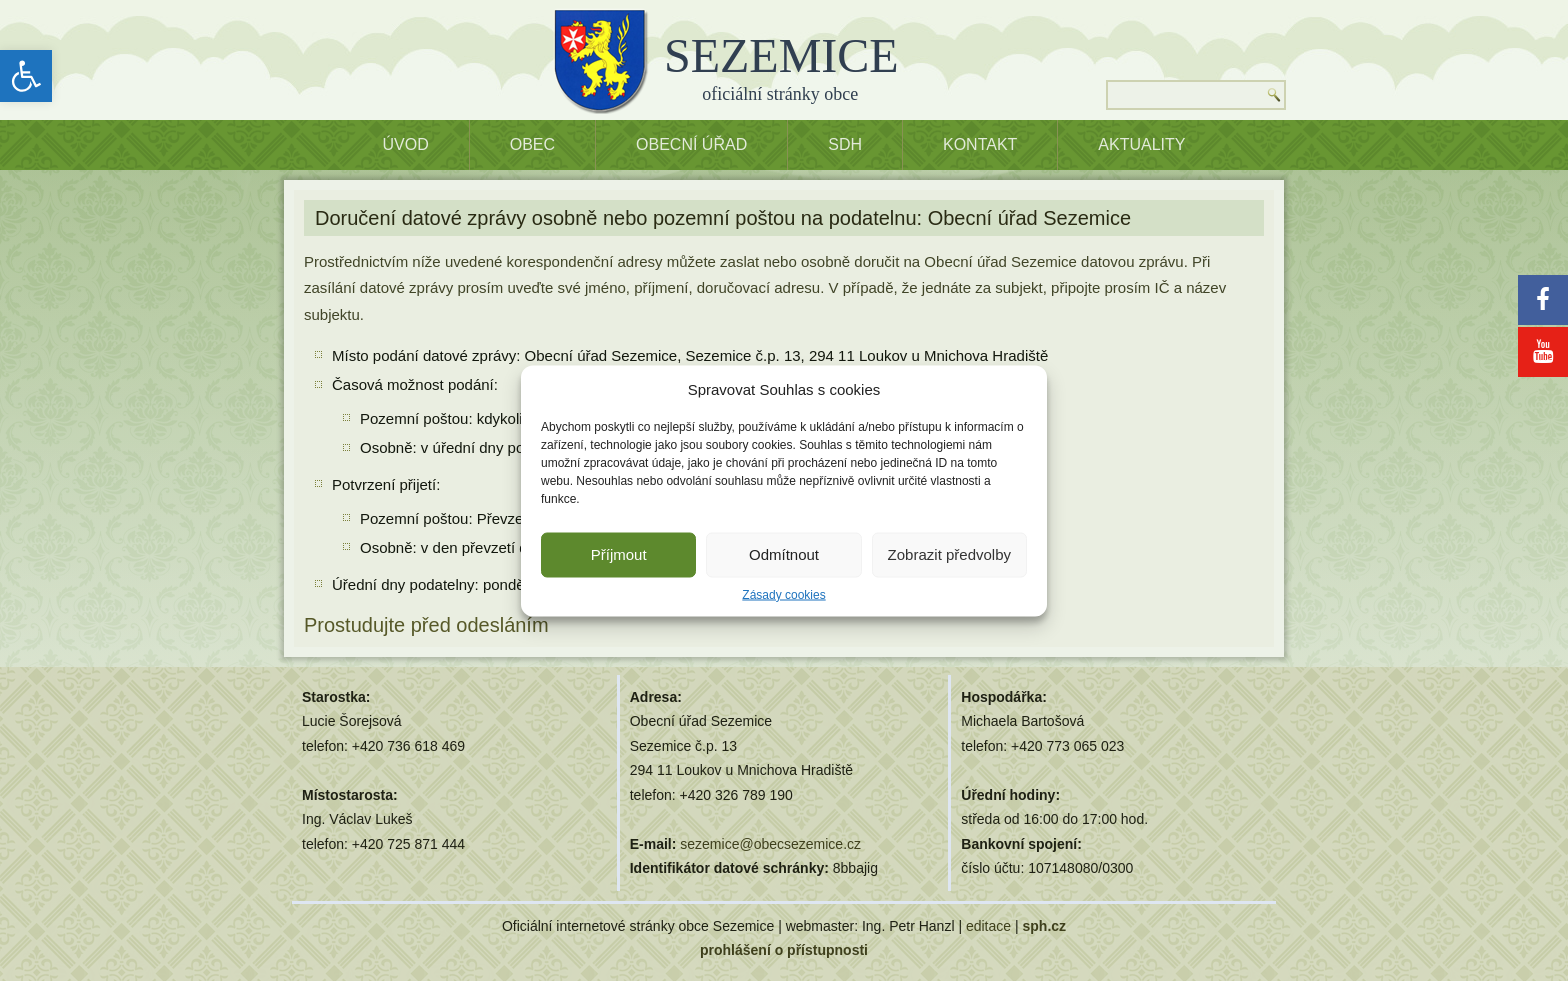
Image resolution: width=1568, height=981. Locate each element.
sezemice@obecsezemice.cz (770, 844)
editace (988, 926)
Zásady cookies (783, 594)
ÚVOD (406, 144)
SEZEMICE (781, 55)
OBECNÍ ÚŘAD (691, 144)
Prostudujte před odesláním (426, 625)
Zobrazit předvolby (949, 554)
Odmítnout (784, 554)
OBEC (532, 144)
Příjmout (619, 554)
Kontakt (980, 144)
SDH (845, 144)
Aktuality (1141, 144)
